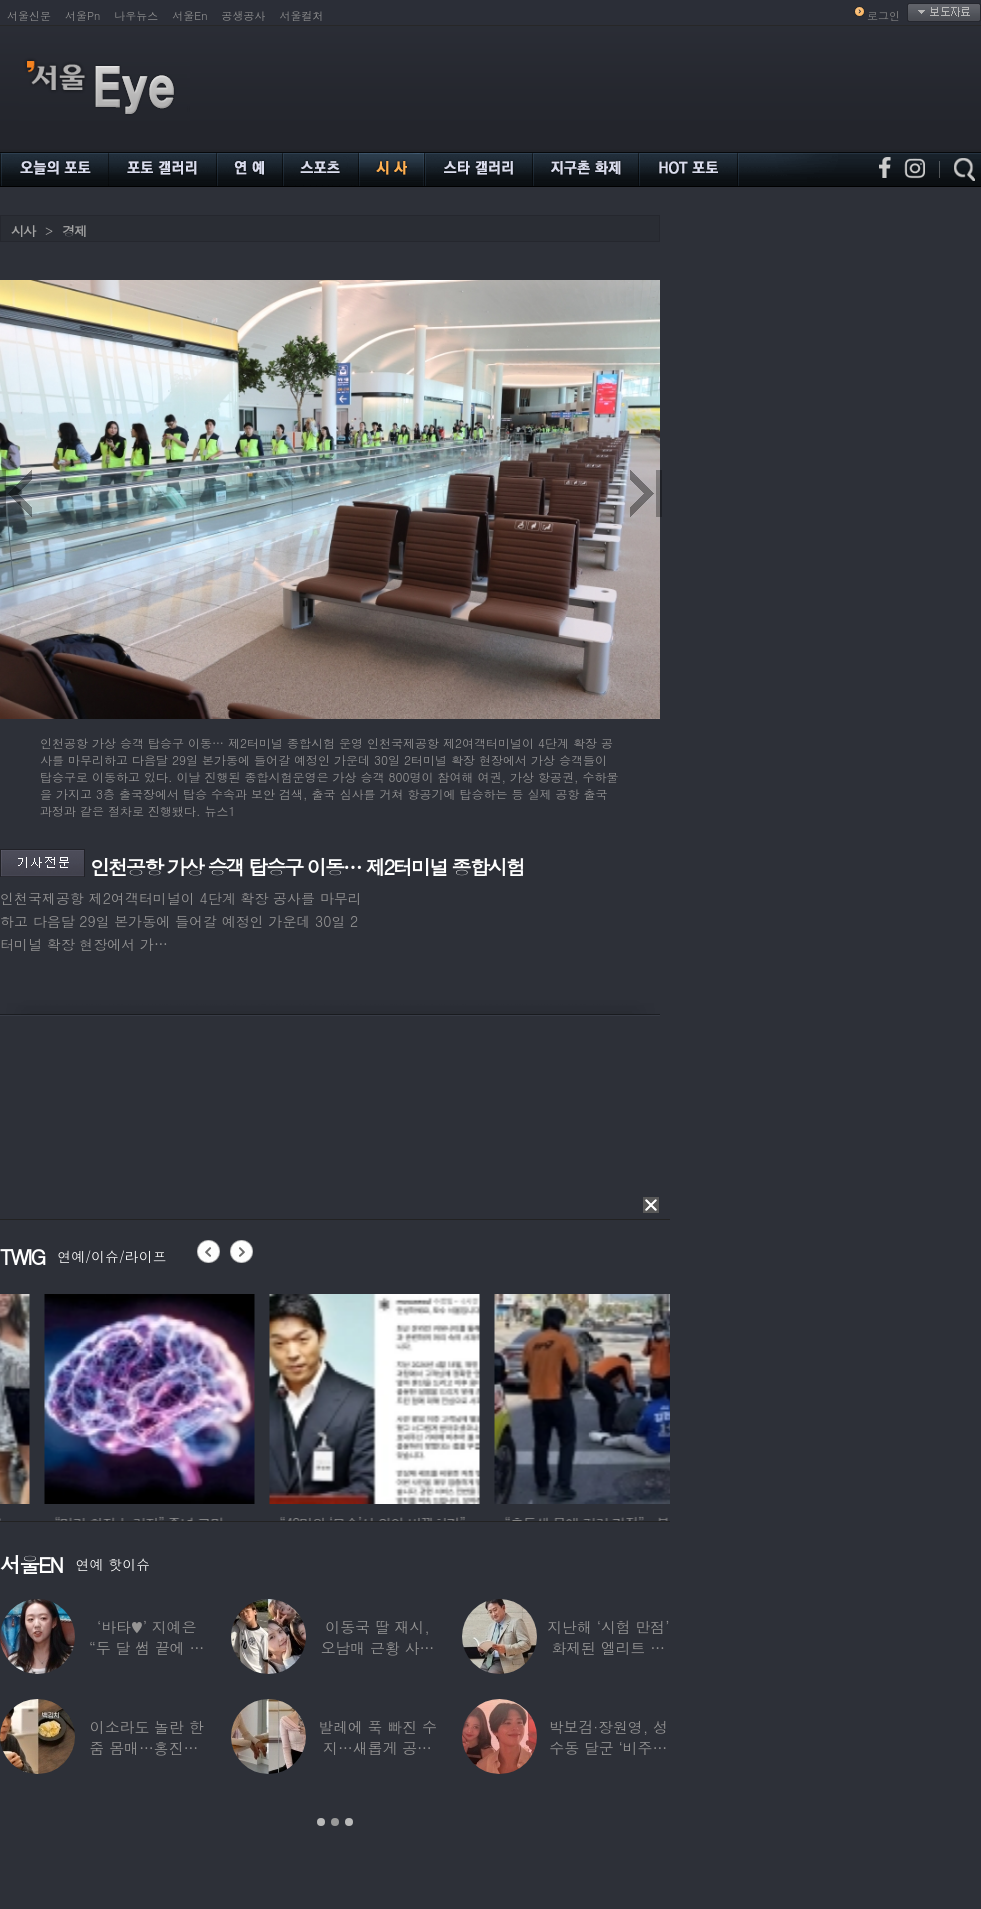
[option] (280, 1396)
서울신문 (29, 15)
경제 (74, 230)
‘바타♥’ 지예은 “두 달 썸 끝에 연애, (146, 1647)
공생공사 (244, 15)
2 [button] (335, 1822)
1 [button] (321, 1822)
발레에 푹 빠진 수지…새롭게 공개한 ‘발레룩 (377, 1747)
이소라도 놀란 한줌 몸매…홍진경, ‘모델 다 (147, 1747)
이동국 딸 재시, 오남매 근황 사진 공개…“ (378, 1647)
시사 (23, 230)
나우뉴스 (136, 15)
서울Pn (82, 15)
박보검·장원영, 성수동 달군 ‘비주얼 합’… (608, 1747)
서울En (189, 15)
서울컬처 (302, 15)
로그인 (883, 15)
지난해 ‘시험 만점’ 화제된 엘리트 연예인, (608, 1647)
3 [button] (349, 1822)
